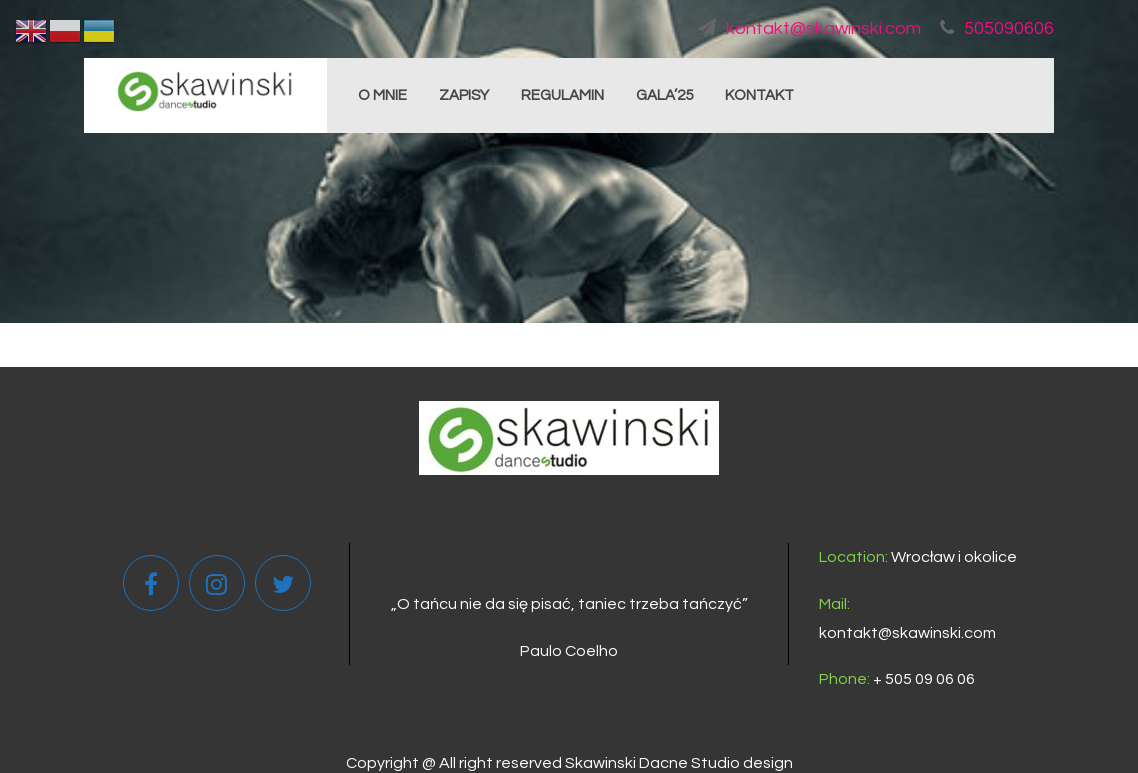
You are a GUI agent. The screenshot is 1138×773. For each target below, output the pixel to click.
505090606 (997, 28)
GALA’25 (664, 95)
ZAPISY (464, 95)
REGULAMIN (562, 95)
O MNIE (382, 95)
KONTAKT (759, 95)
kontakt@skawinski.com (809, 28)
